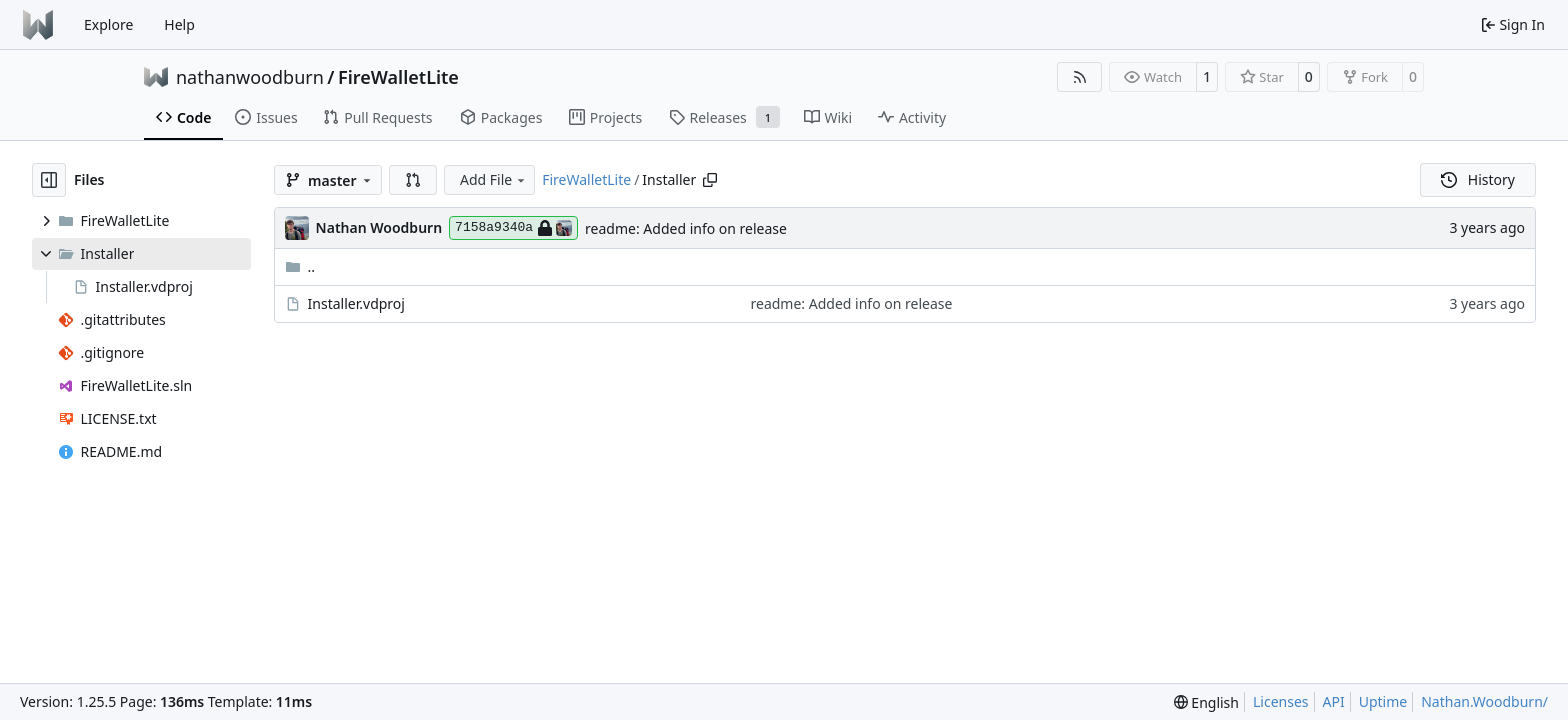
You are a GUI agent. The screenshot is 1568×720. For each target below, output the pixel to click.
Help (179, 24)
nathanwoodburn (250, 77)
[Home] (38, 25)
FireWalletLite (398, 77)
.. (300, 266)
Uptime (1383, 701)
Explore (108, 24)
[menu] (1206, 702)
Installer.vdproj (356, 303)
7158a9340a (513, 228)
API (1334, 701)
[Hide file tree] (49, 180)
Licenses (1281, 701)
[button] (413, 180)
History (1478, 179)
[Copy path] (710, 180)
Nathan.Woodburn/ (1484, 701)
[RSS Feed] (1080, 77)
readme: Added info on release (686, 228)
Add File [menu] (494, 179)
